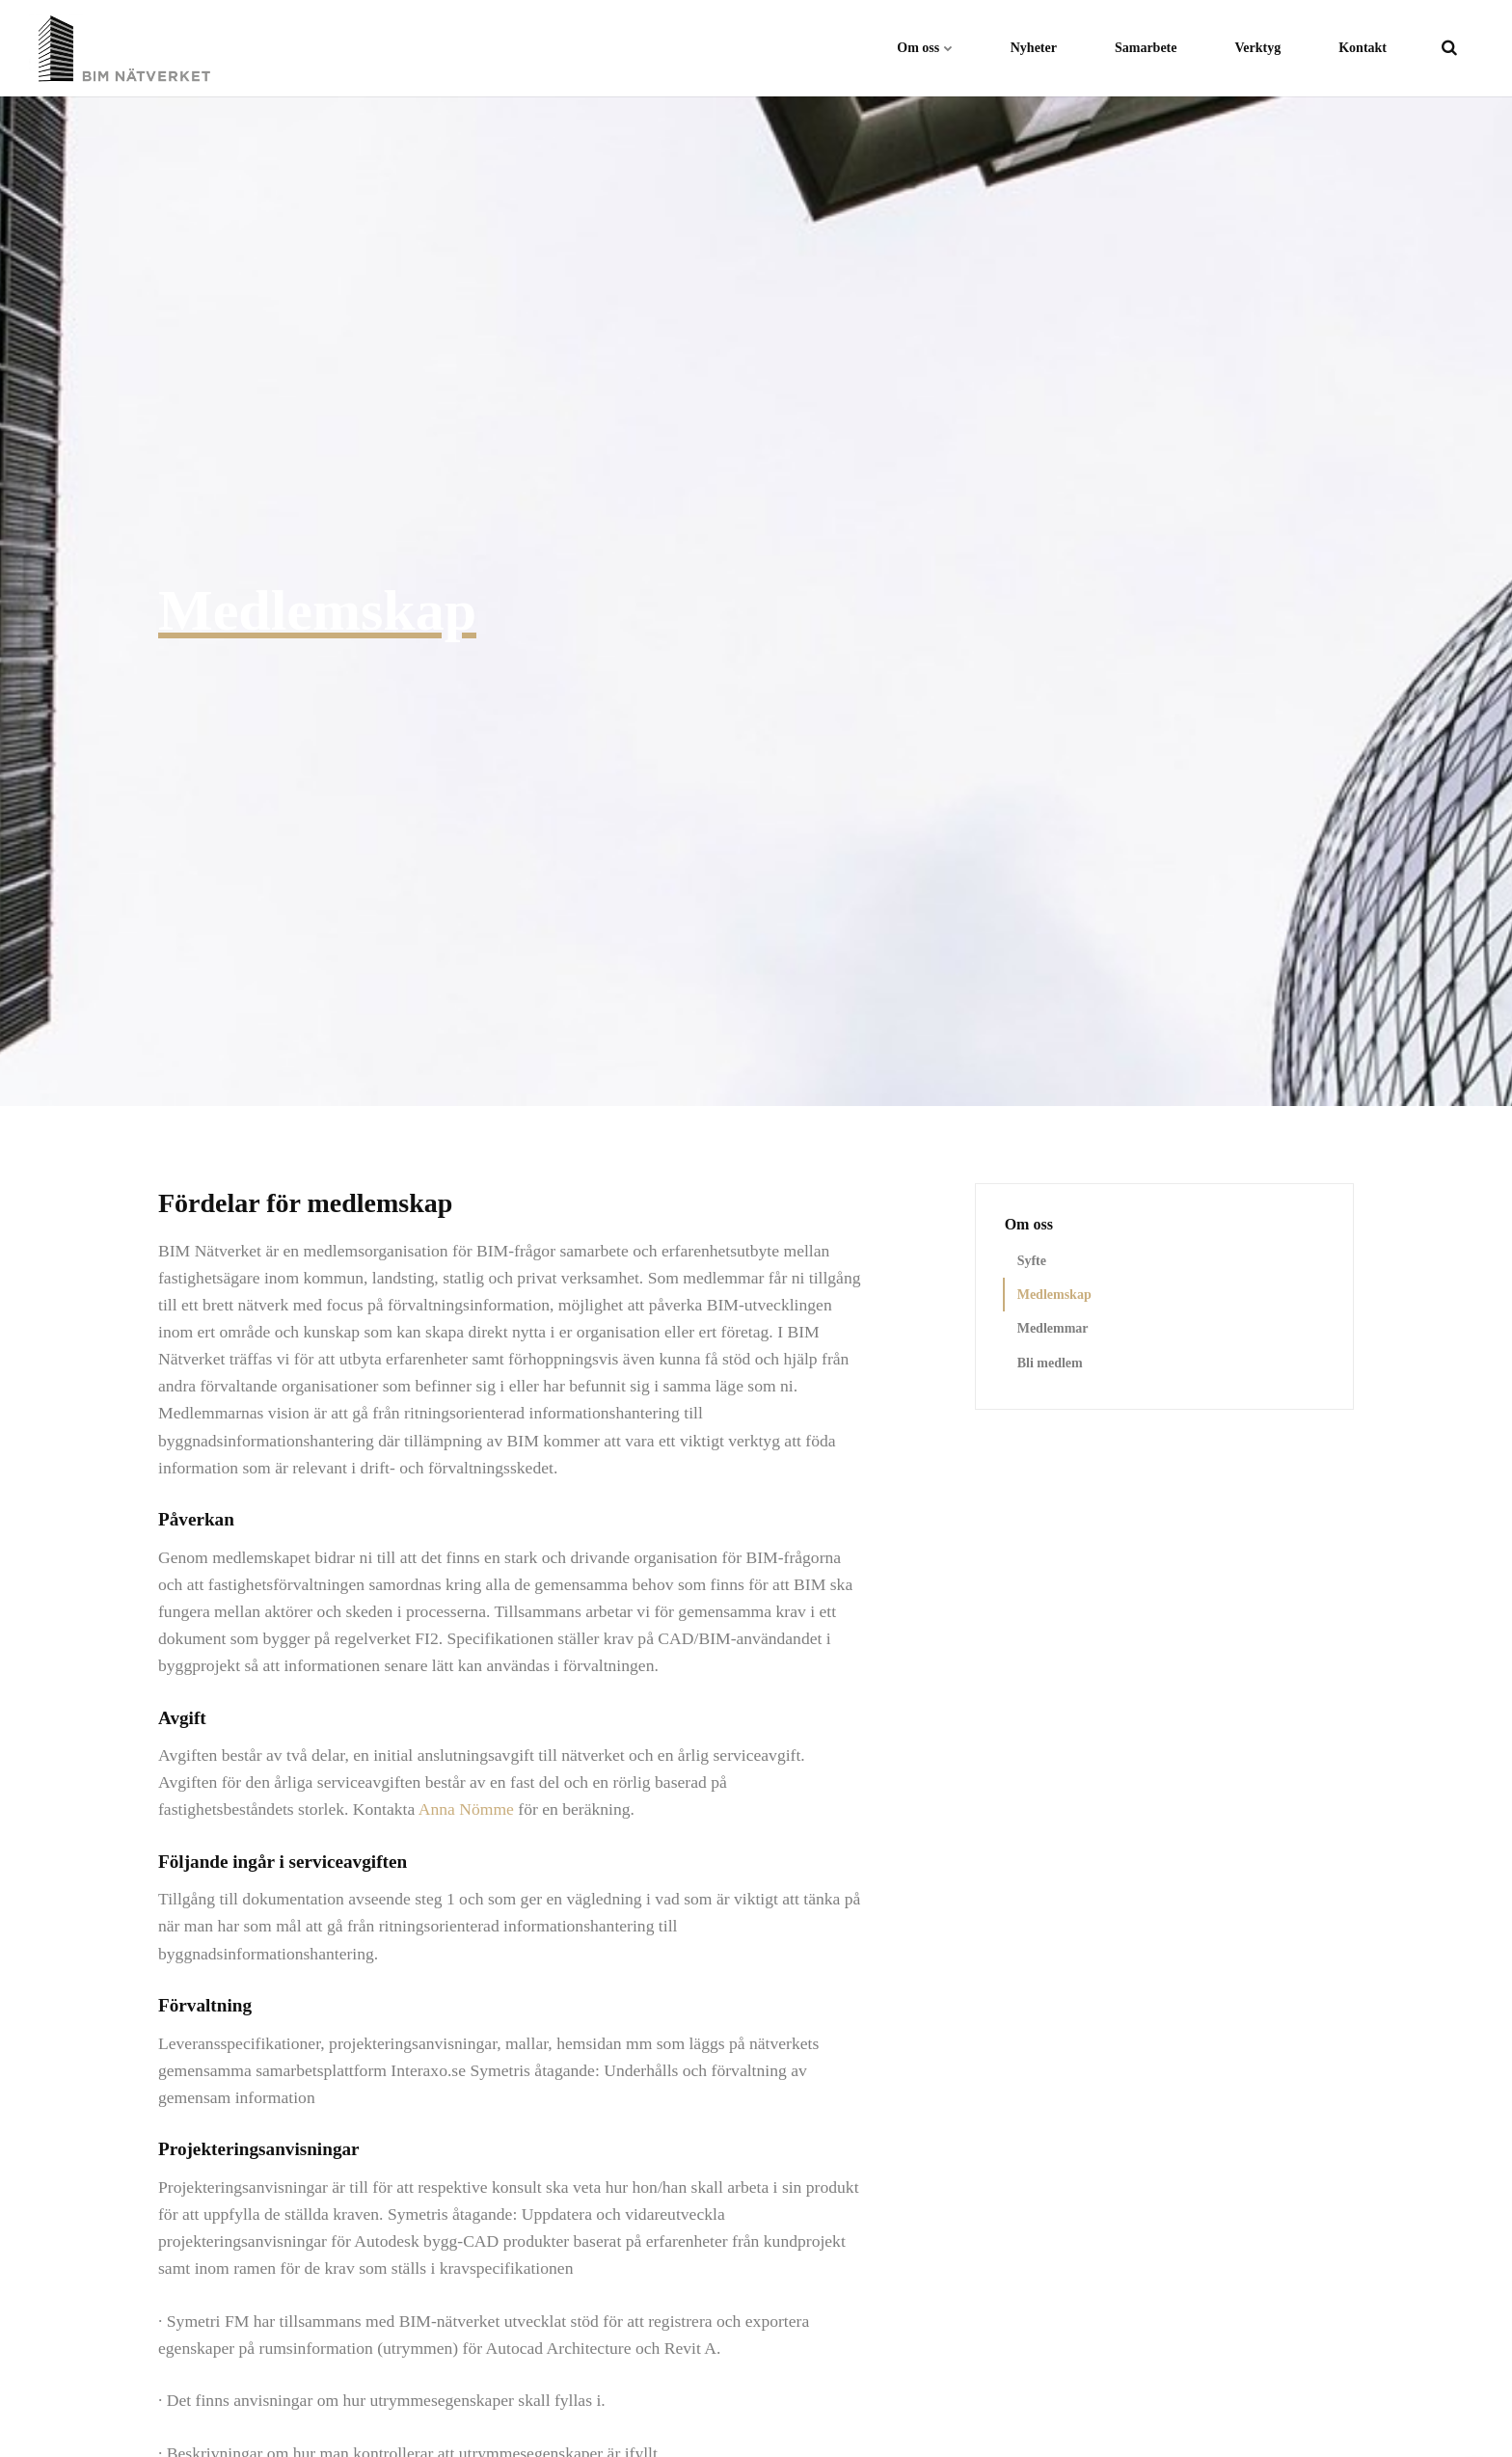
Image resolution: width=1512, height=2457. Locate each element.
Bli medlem (1050, 1363)
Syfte (1031, 1261)
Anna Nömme (466, 1809)
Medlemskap (1054, 1294)
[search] (1449, 48)
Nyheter (1034, 47)
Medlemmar (1053, 1328)
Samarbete (1146, 47)
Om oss (924, 47)
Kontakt (1362, 47)
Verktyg (1258, 47)
